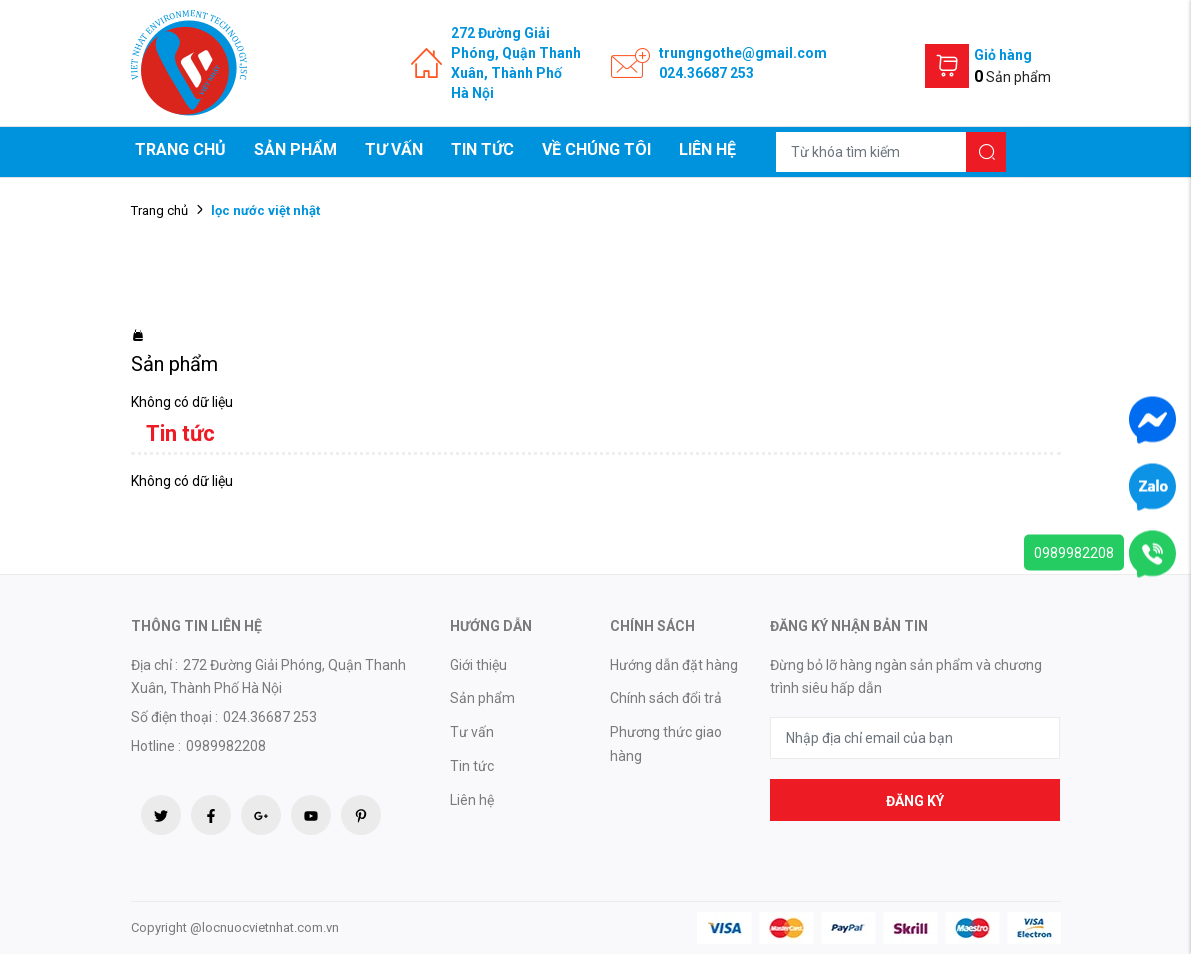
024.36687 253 (706, 73)
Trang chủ (180, 149)
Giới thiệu (478, 665)
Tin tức (482, 149)
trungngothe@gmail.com (743, 53)
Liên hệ (707, 149)
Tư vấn (394, 149)
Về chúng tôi (596, 149)
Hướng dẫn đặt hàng (674, 665)
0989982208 (1074, 553)
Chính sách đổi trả (666, 698)
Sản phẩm (295, 149)
